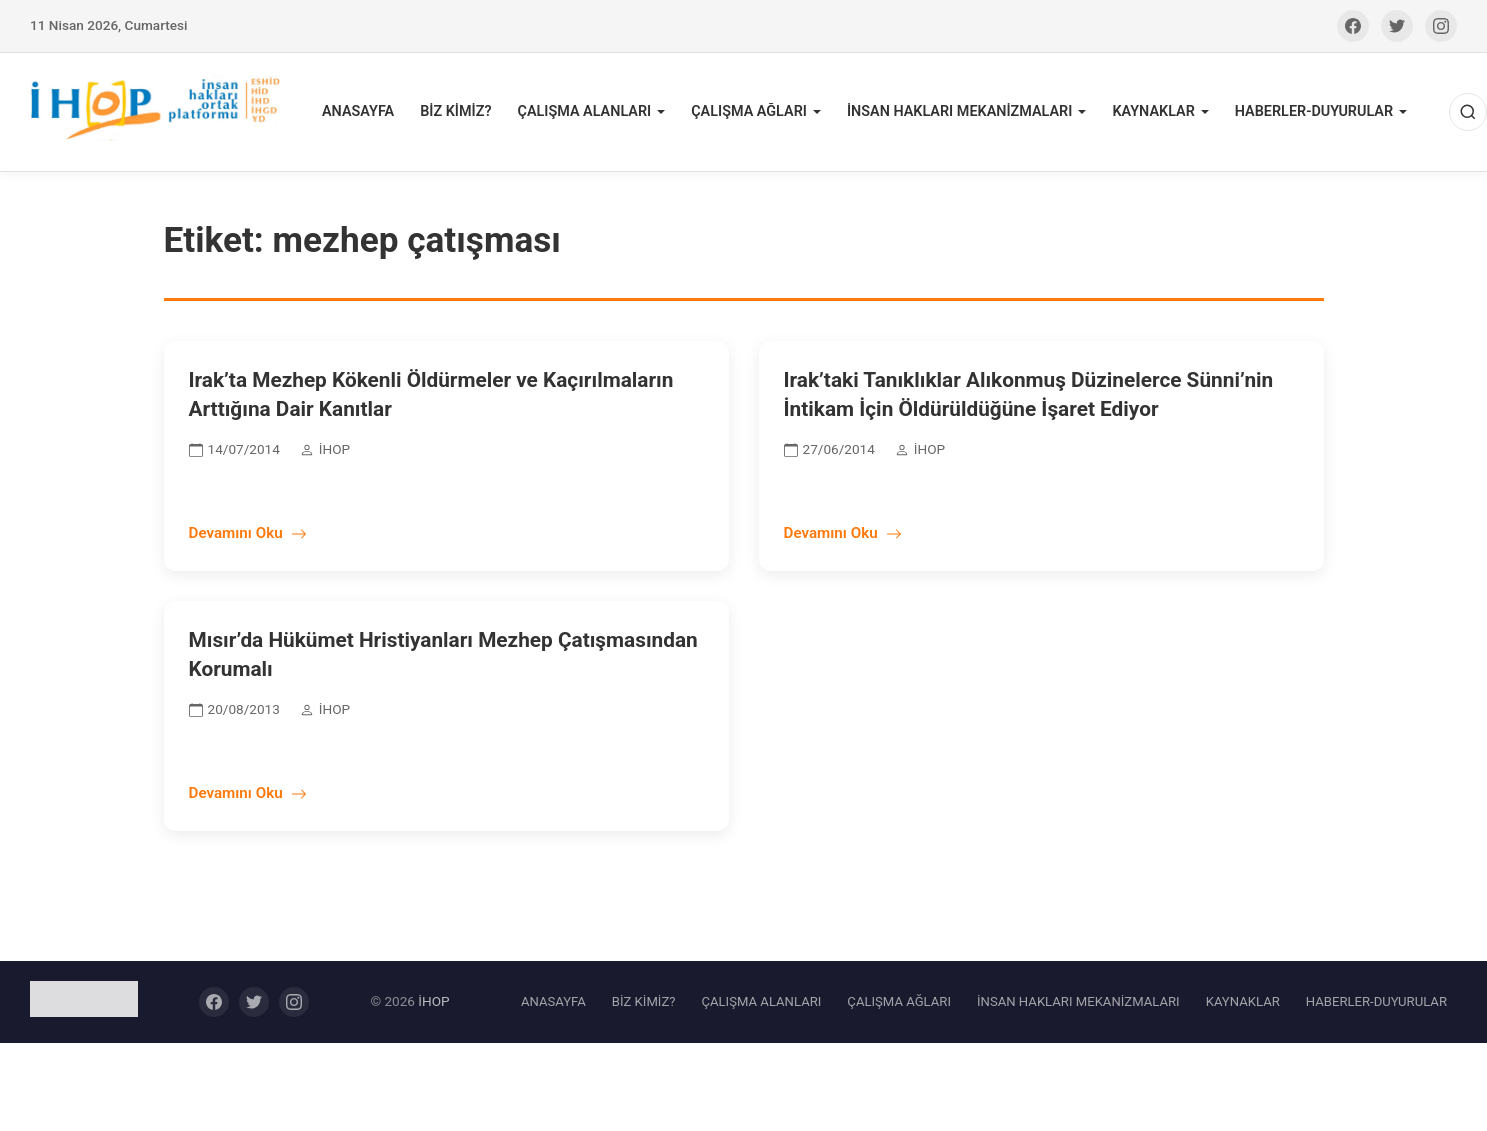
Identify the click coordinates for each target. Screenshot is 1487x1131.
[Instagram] (1441, 26)
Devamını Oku (248, 533)
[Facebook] (1353, 26)
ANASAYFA (358, 111)
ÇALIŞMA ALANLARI (584, 111)
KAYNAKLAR (1153, 111)
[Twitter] (1397, 26)
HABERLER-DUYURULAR (1314, 111)
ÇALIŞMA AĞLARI (749, 111)
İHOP (433, 1001)
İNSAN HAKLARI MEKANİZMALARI (959, 111)
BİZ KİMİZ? (455, 111)
